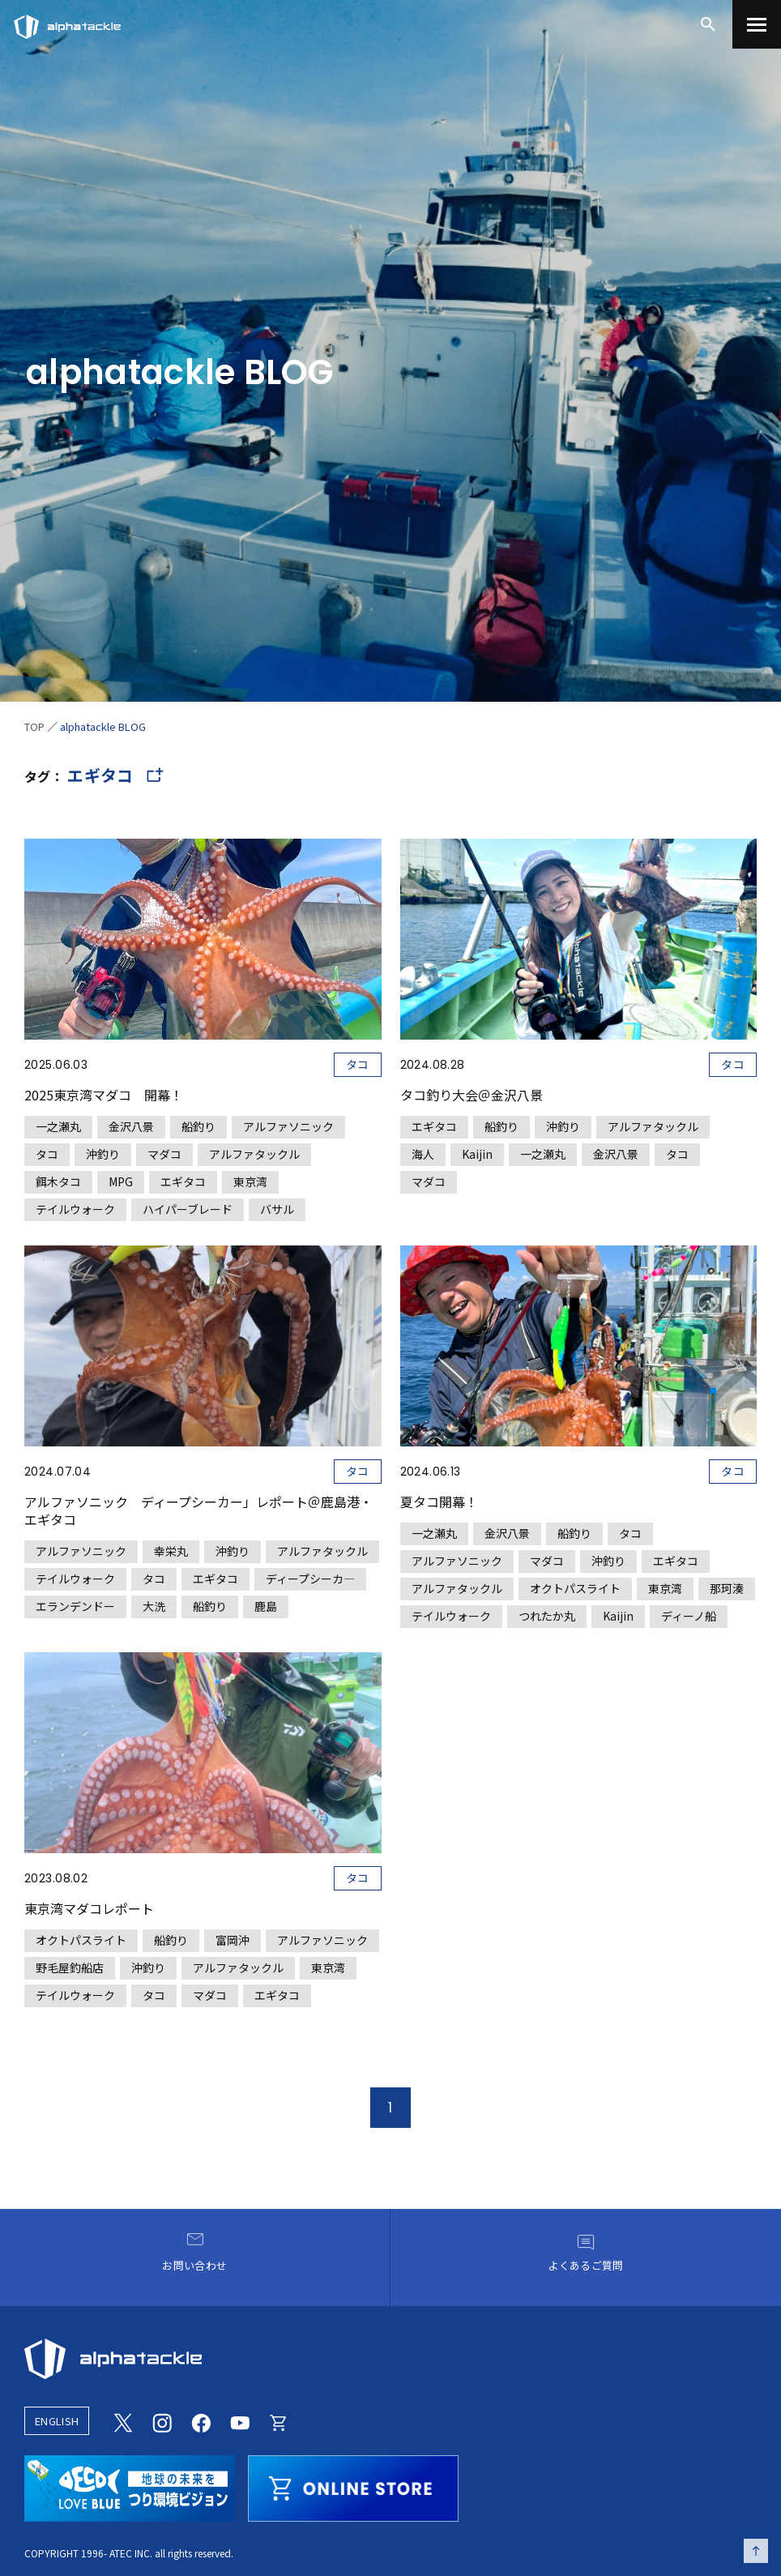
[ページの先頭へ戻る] (756, 2551)
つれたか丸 (547, 1616)
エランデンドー (75, 1606)
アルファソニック (288, 1126)
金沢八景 (131, 1126)
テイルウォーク (75, 1209)
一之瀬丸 (58, 1126)
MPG (121, 1181)
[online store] (353, 2486)
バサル (277, 1209)
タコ (357, 1064)
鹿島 (265, 1606)
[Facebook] (201, 2420)
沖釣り (103, 1154)
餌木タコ (58, 1181)
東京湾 (250, 1181)
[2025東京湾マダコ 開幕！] (203, 1030)
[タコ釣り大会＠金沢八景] (579, 1016)
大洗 (154, 1606)
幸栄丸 (171, 1551)
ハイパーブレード (188, 1209)
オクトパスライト (575, 1588)
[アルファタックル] (67, 22)
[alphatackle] (390, 2359)
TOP (34, 726)
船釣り (198, 1126)
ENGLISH (57, 2421)
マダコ (164, 1154)
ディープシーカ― (310, 1578)
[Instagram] (162, 2420)
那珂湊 (727, 1588)
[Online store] (278, 2420)
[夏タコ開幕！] (579, 1436)
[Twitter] (123, 2420)
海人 (423, 1154)
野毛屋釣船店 (70, 1967)
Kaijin (477, 1154)
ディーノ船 (688, 1616)
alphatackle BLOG (103, 726)
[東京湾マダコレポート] (203, 1829)
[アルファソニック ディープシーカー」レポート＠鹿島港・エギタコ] (203, 1431)
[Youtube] (240, 2420)
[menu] (756, 24)
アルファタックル (254, 1154)
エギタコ (183, 1181)
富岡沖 (233, 1940)
